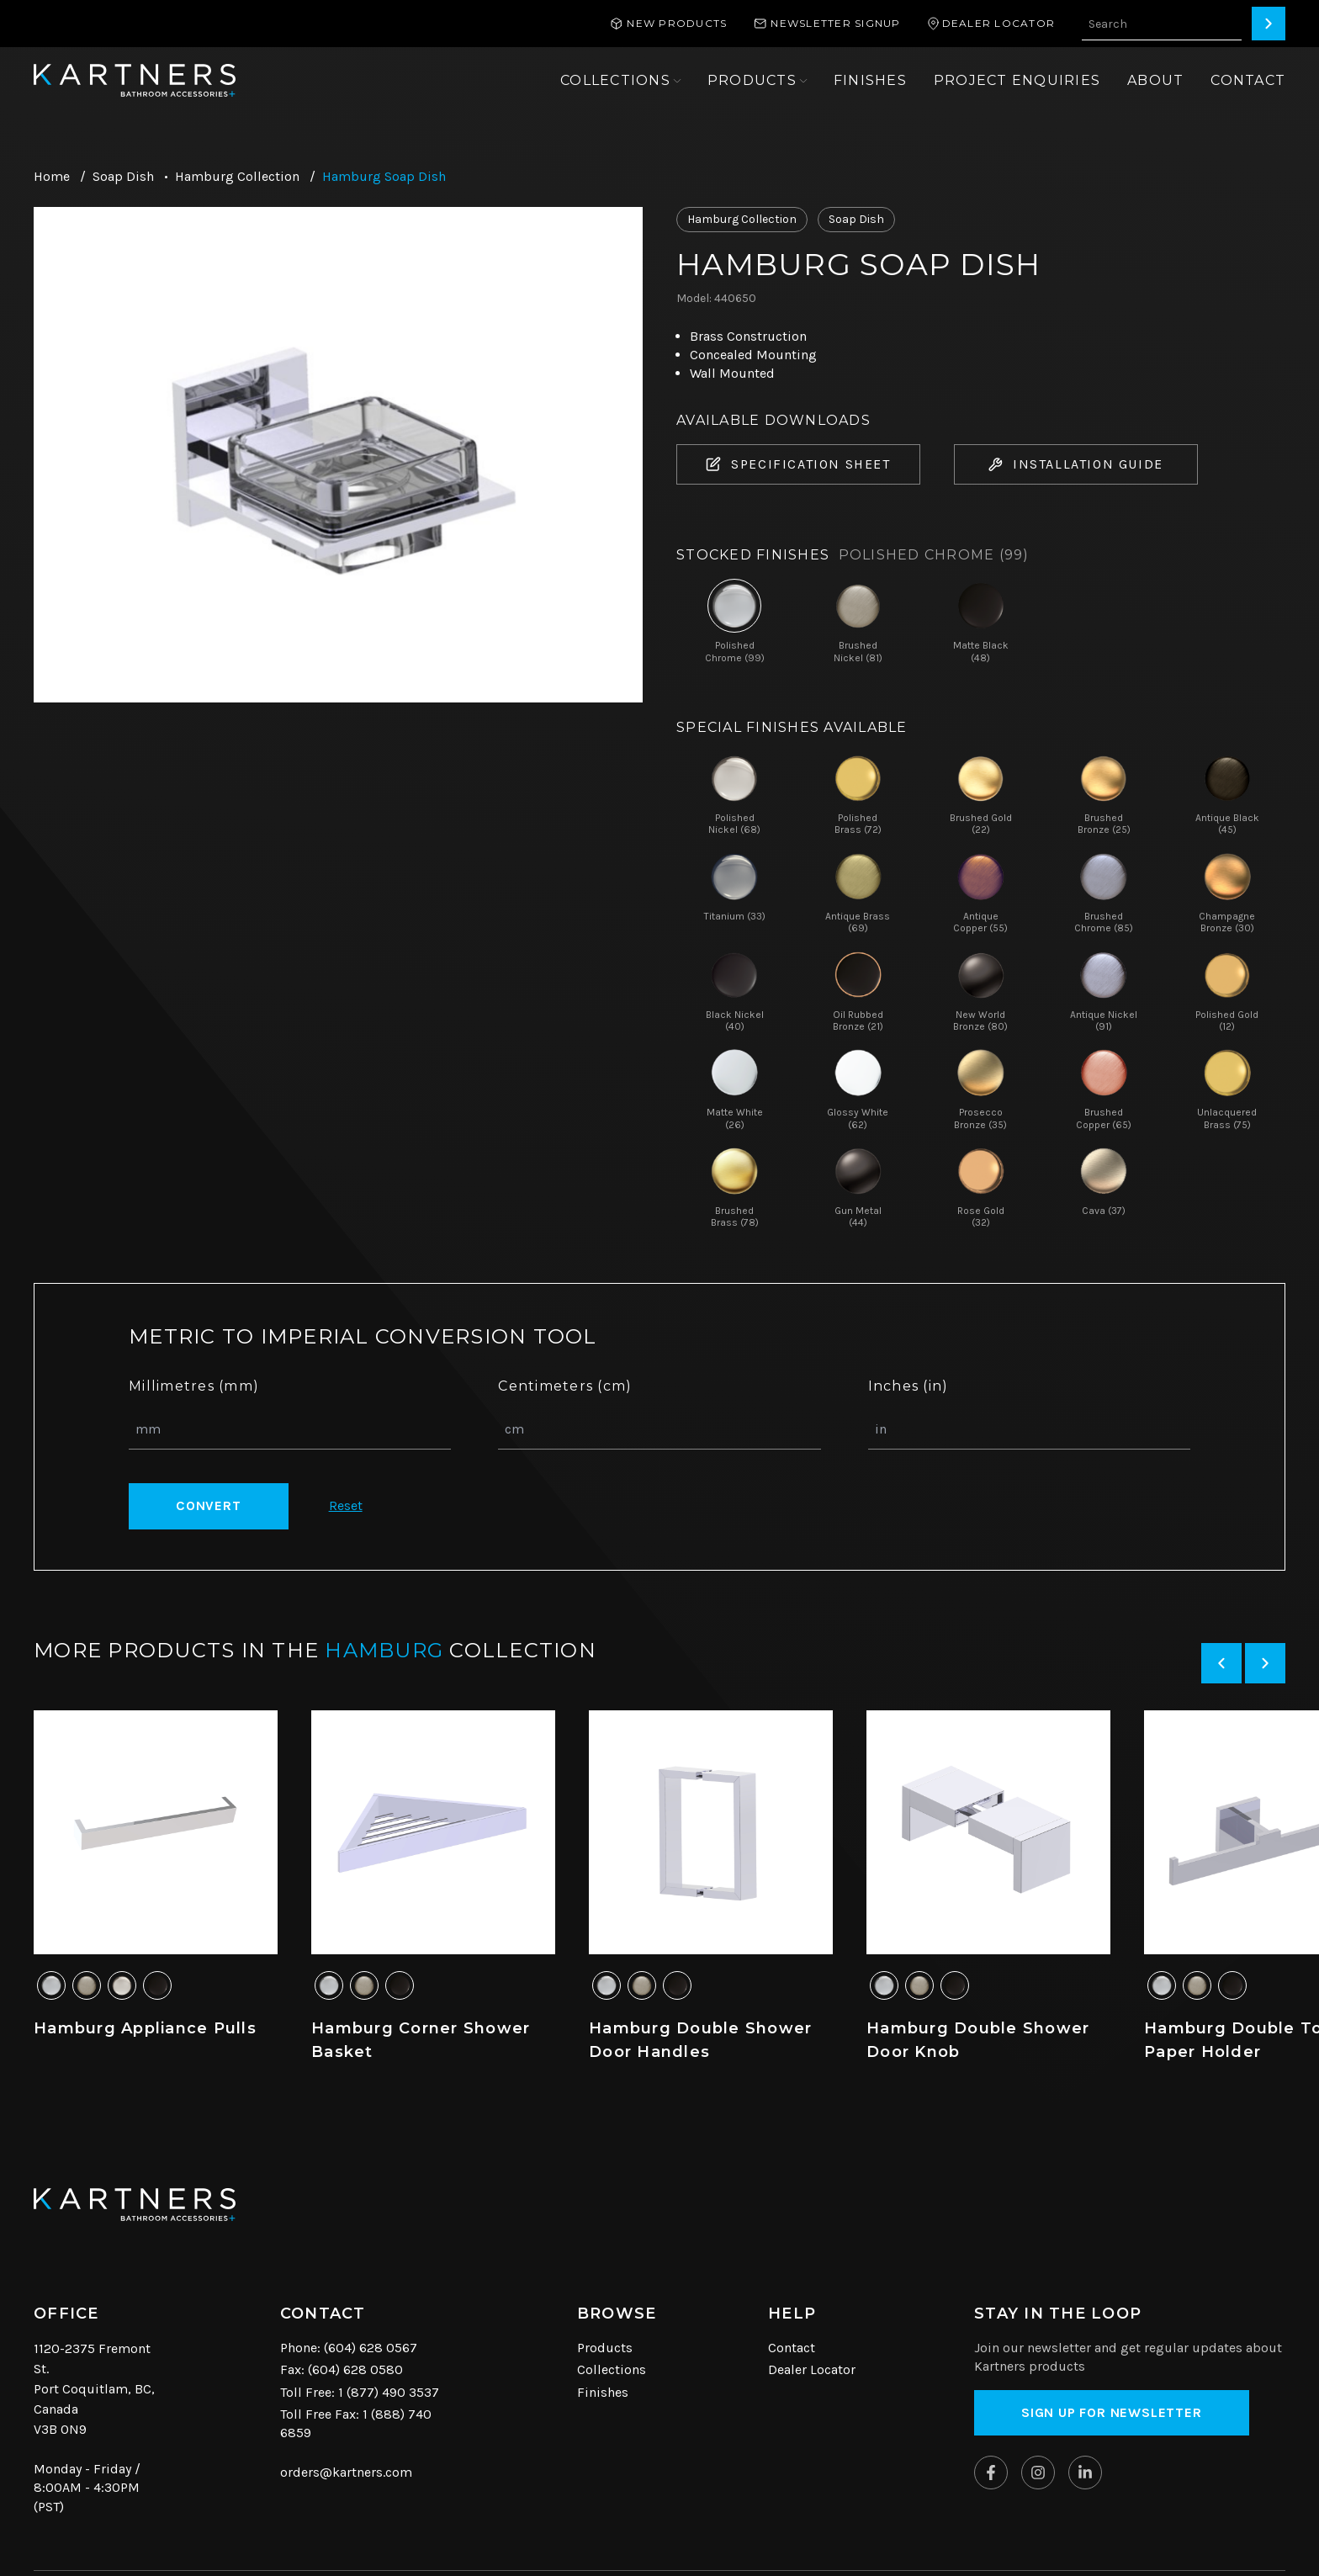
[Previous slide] (1221, 1663)
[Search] (1268, 23)
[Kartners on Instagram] (1038, 2472)
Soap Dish (123, 176)
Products (605, 2348)
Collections (611, 2369)
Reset (346, 1505)
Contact (791, 2348)
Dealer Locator (811, 2369)
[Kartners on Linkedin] (1085, 2472)
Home (52, 176)
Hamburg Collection (237, 176)
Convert (208, 1505)
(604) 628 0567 (370, 2348)
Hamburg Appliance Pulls (145, 2028)
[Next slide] (1265, 1663)
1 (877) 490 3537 (388, 2392)
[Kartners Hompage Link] (135, 80)
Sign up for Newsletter (1111, 2412)
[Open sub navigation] (620, 80)
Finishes (602, 2392)
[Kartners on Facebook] (991, 2472)
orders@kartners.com (346, 2472)
